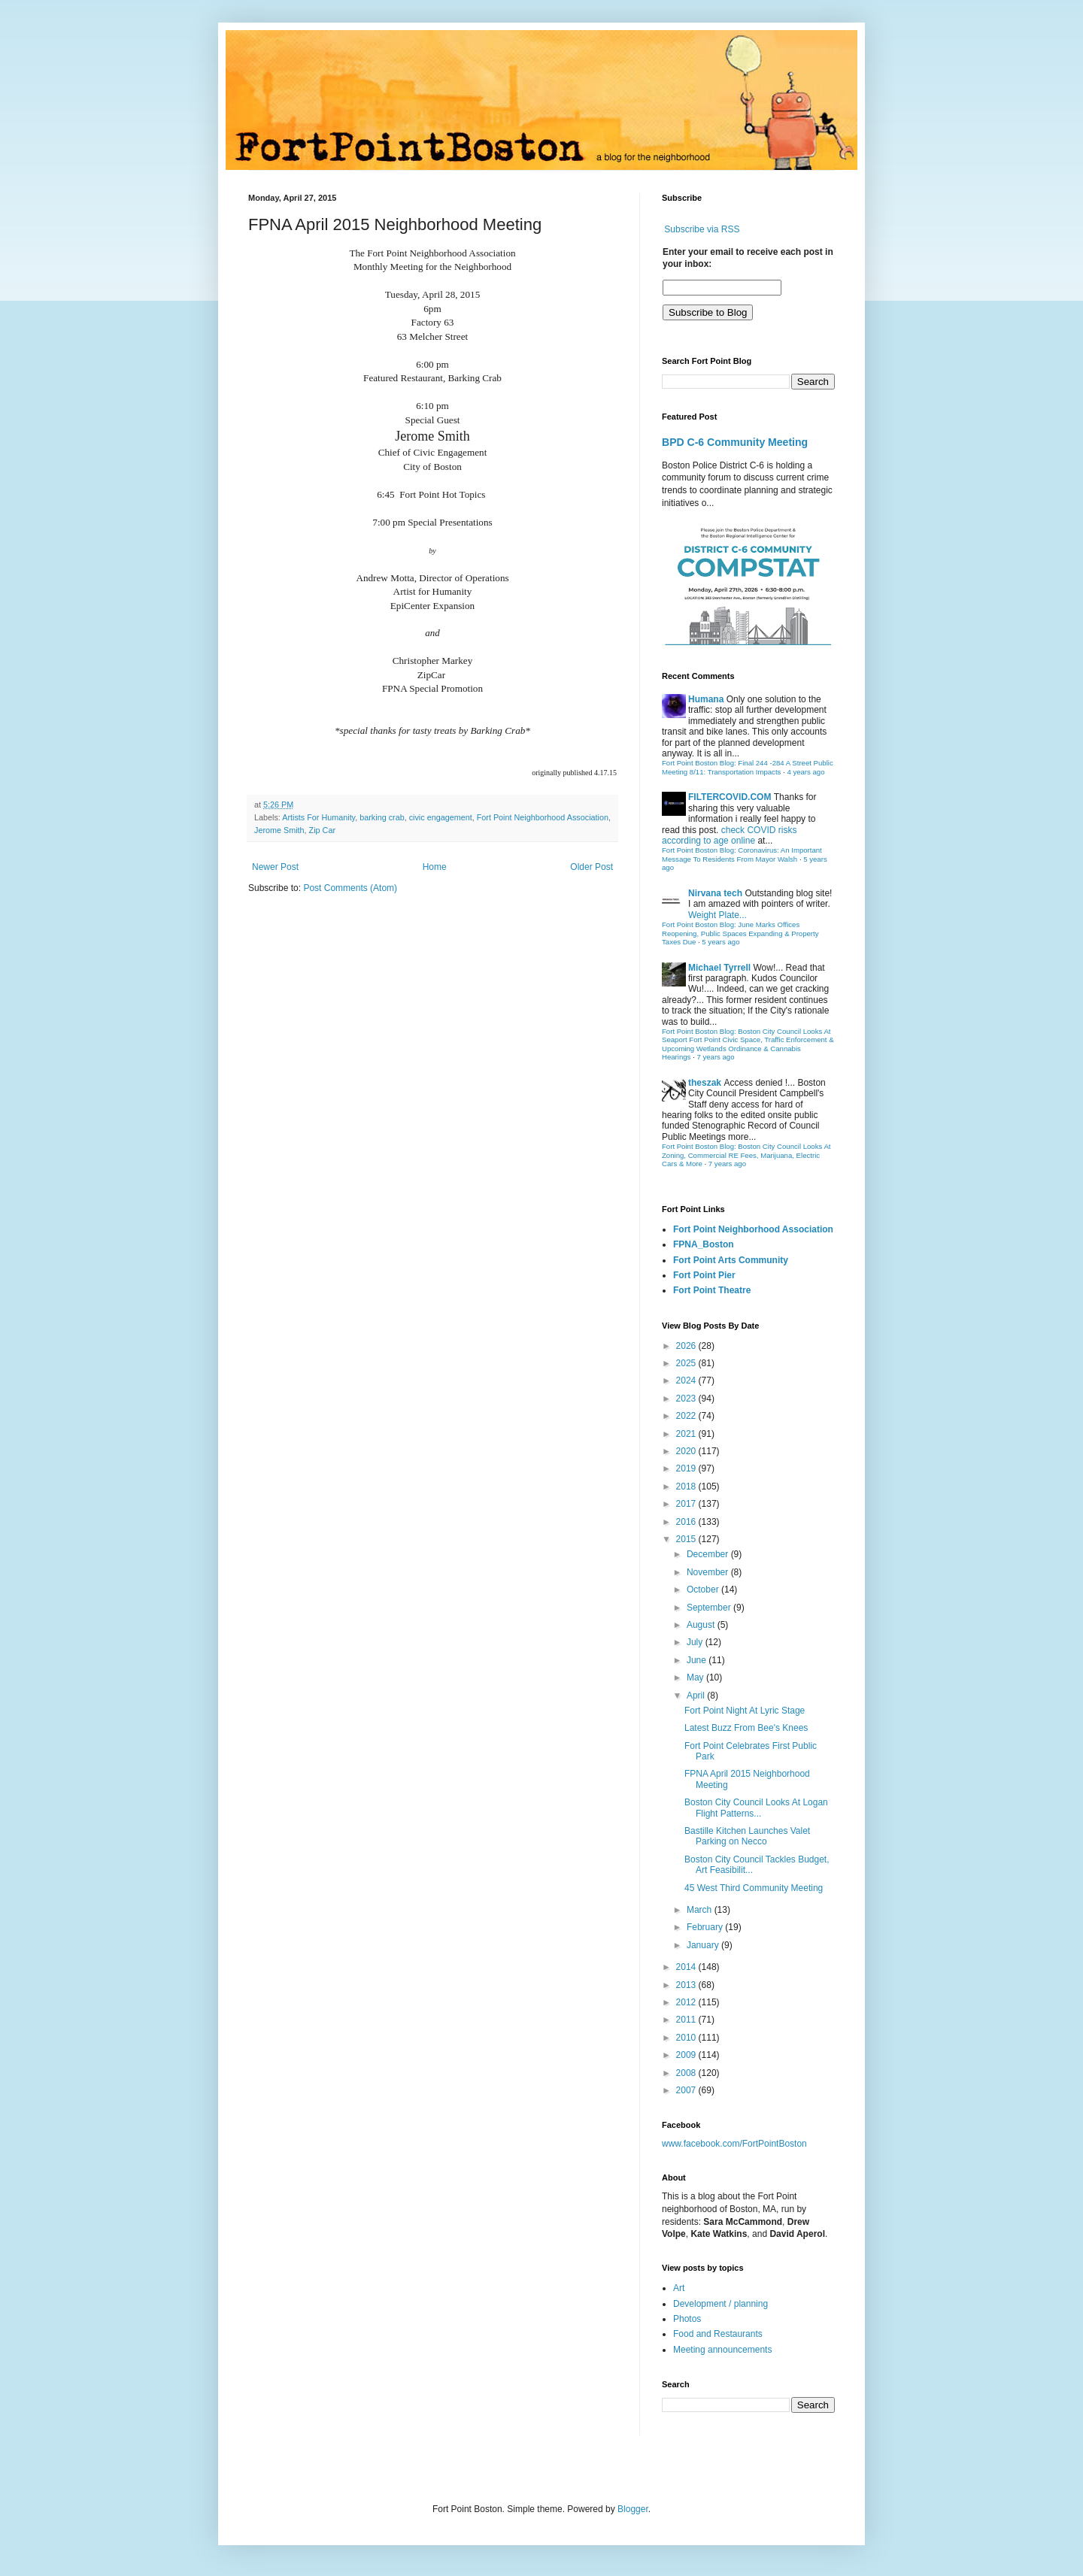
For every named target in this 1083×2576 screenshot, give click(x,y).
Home (435, 867)
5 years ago (720, 942)
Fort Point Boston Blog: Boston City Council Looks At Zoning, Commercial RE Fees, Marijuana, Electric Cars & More (746, 1155)
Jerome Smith (279, 830)
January (704, 1945)
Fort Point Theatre (712, 1290)
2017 (687, 1504)
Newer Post (275, 867)
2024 (687, 1380)
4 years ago (805, 772)
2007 (687, 2090)
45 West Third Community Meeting (753, 1888)
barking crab (381, 817)
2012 (687, 2002)
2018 (687, 1486)
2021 (687, 1434)
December (709, 1554)
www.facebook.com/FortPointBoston (734, 2143)
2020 (687, 1451)
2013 (687, 1985)
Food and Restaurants (718, 2334)
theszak (704, 1082)
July (696, 1642)
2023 (687, 1398)
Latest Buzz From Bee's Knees (746, 1728)
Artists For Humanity (318, 817)
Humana (706, 699)
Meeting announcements (722, 2349)
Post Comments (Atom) (350, 888)
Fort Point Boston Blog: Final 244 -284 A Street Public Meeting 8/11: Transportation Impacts (747, 767)
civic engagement (440, 817)
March (700, 1910)
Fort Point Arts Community (730, 1260)
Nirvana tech (715, 893)
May (696, 1677)
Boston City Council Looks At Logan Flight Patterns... (756, 1807)
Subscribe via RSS (701, 229)
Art (678, 2288)
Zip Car (322, 830)
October (704, 1589)
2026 (687, 1346)
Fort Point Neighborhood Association (542, 817)
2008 (687, 2073)
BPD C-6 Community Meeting (735, 442)
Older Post (591, 867)
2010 (687, 2037)
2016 (687, 1522)
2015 (687, 1539)
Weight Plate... (717, 915)
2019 (687, 1468)
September (710, 1607)
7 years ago (715, 1057)
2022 (687, 1416)
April (697, 1695)
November (709, 1572)
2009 (687, 2055)
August (702, 1625)
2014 (687, 1967)
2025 (687, 1363)
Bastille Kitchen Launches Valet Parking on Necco (747, 1836)
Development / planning (720, 2304)
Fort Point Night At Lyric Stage (744, 1710)
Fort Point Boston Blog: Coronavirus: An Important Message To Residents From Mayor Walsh (742, 854)
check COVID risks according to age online (729, 835)
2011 (687, 2019)
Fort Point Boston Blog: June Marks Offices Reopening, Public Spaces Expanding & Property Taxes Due (740, 933)
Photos (687, 2319)
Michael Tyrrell (719, 967)
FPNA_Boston (703, 1244)
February (706, 1927)
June (697, 1660)
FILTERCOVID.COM (729, 797)
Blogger (632, 2509)
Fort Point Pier (704, 1275)
